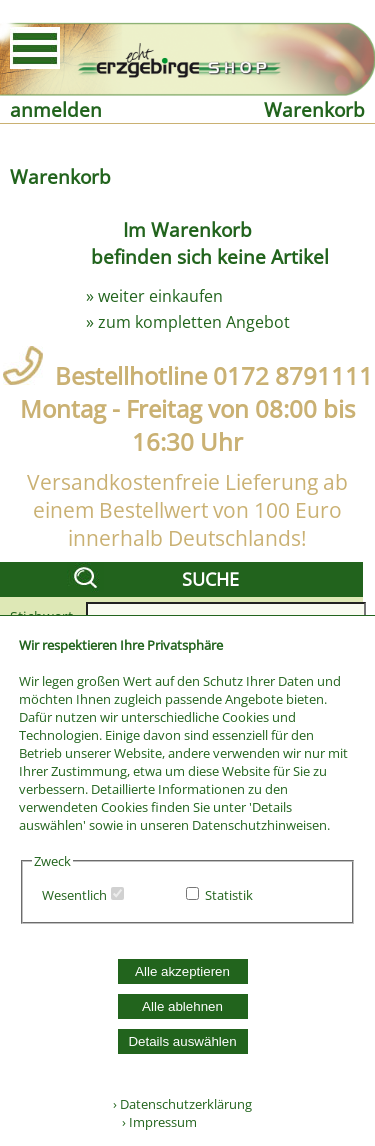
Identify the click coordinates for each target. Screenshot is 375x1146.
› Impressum (155, 1122)
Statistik (229, 895)
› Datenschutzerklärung (182, 1104)
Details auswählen (182, 1041)
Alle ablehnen (182, 1006)
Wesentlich (74, 895)
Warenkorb (314, 109)
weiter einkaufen (160, 296)
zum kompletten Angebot (194, 322)
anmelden (56, 109)
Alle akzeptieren (182, 971)
